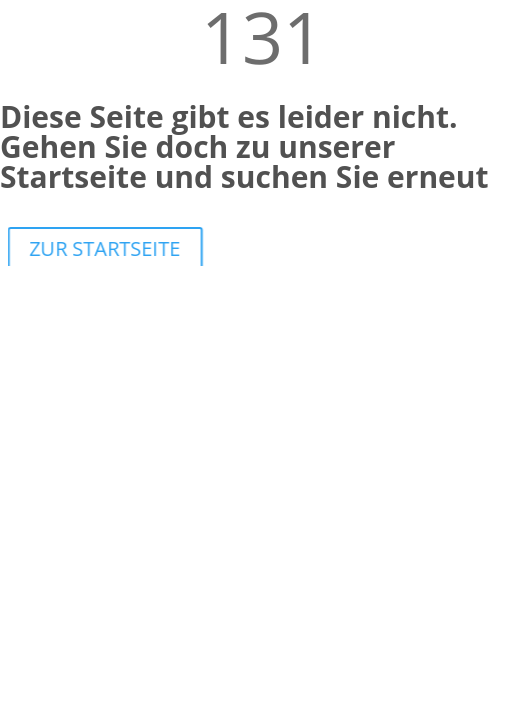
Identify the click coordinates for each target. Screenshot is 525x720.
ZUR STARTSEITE (108, 248)
